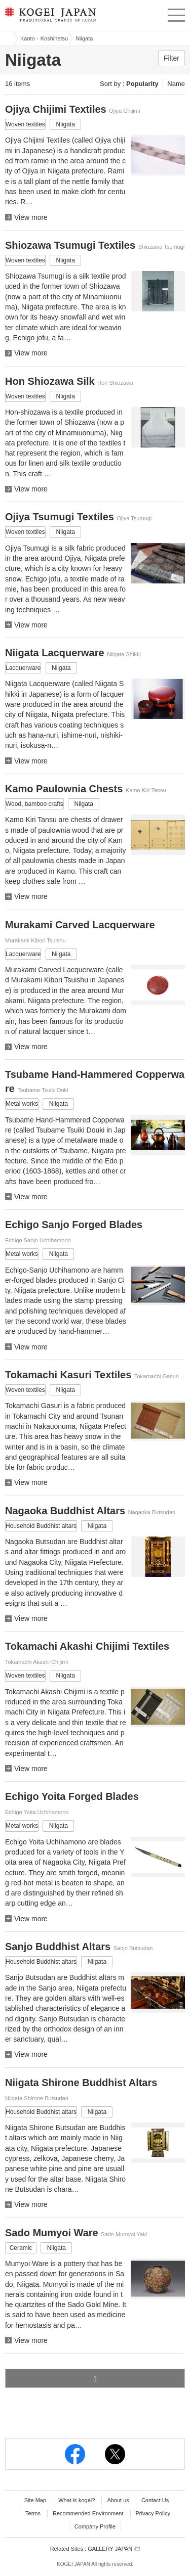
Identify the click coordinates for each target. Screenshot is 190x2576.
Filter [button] (171, 58)
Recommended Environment (88, 2513)
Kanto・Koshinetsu (44, 38)
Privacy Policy (153, 2513)
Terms (33, 2513)
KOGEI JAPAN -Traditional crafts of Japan (49, 18)
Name (176, 83)
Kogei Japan (6, 38)
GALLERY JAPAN (114, 2549)
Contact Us (155, 2500)
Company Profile (95, 2526)
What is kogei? (76, 2500)
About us (118, 2500)
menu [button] (176, 14)
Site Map (35, 2500)
